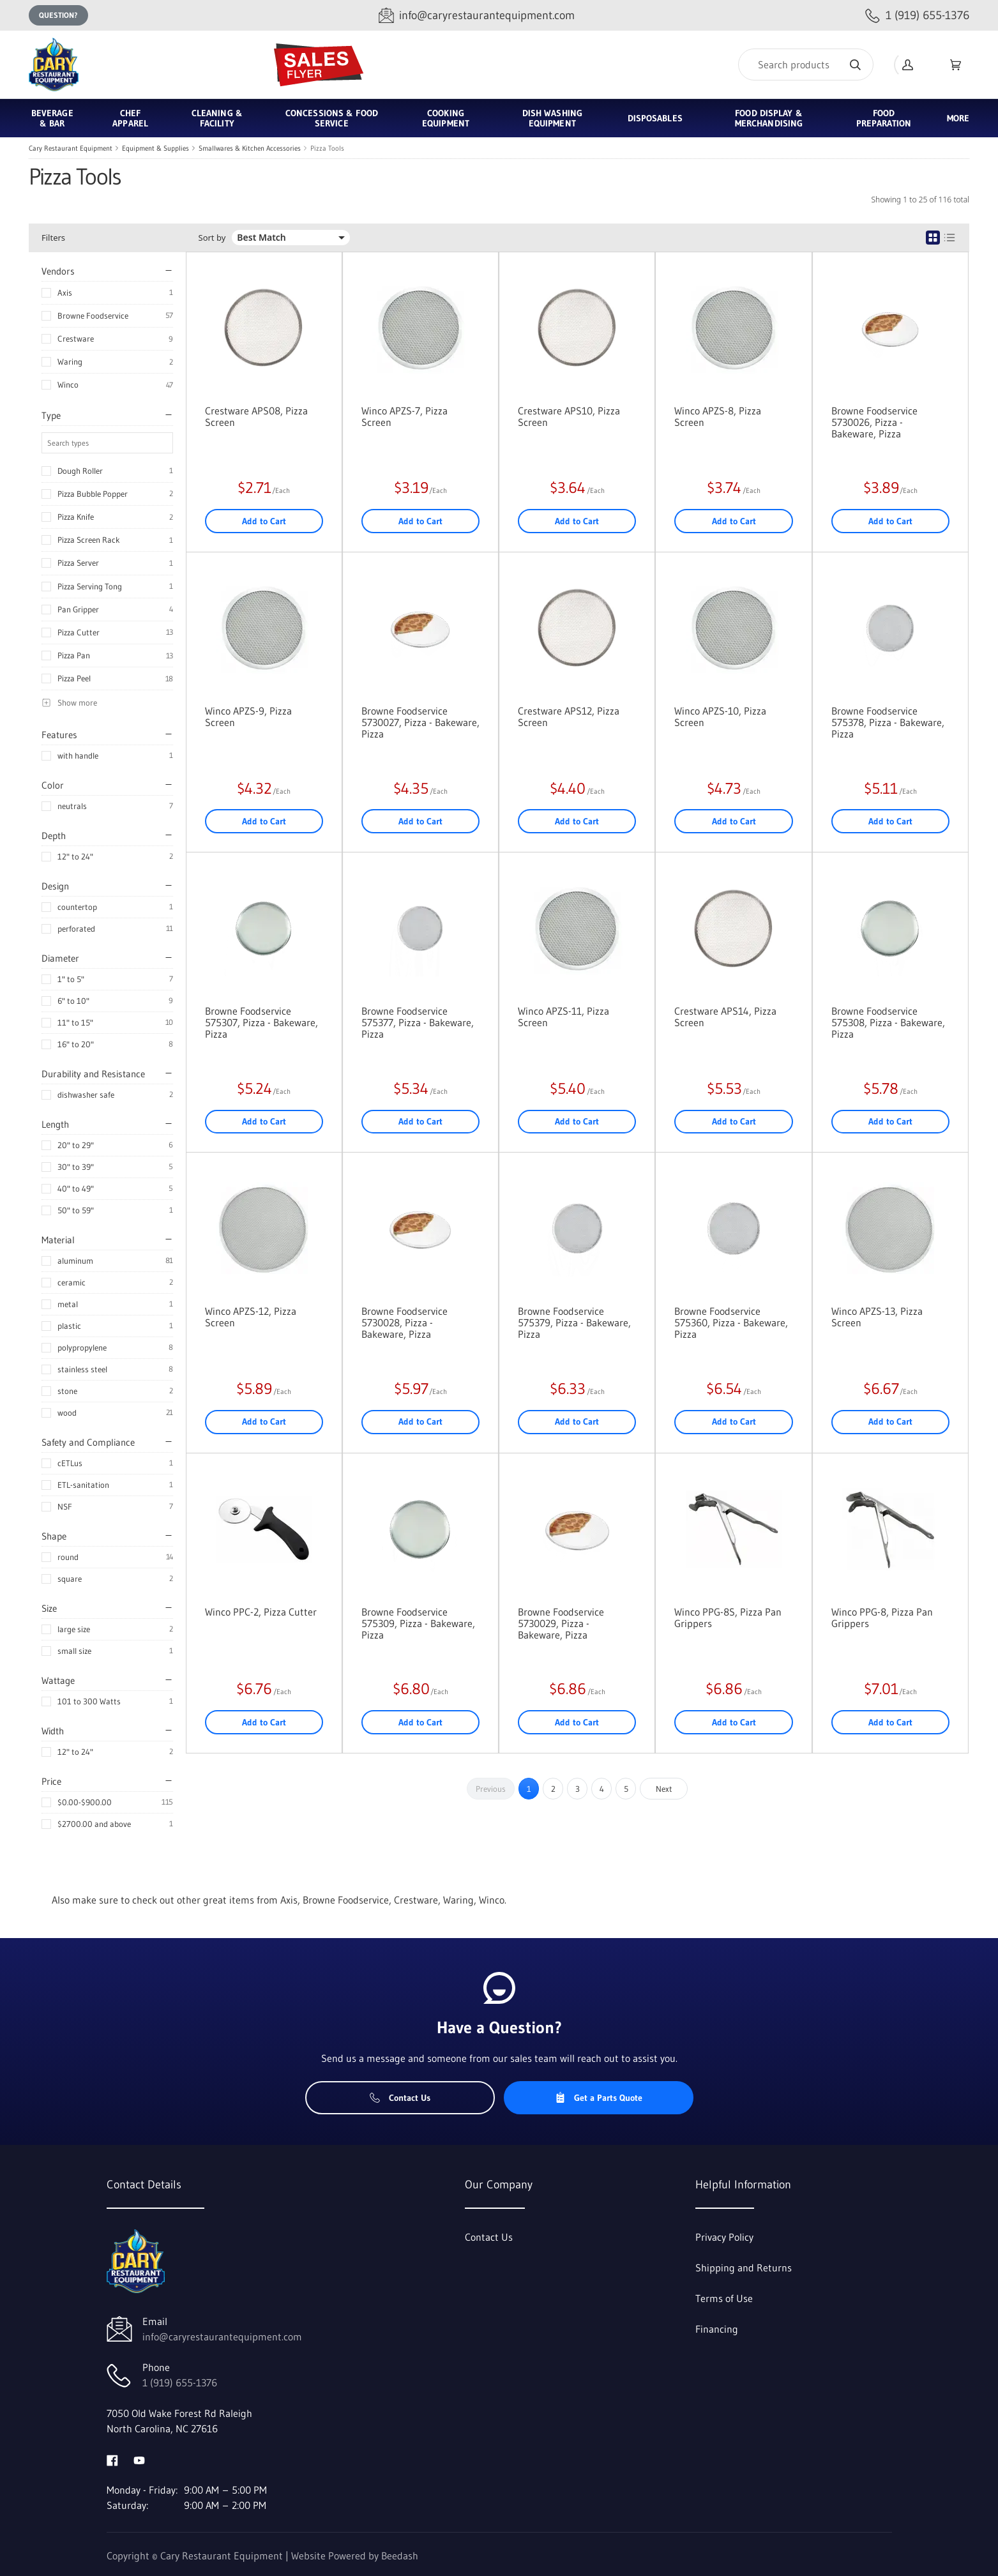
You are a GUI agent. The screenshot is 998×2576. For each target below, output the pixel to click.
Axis (64, 292)
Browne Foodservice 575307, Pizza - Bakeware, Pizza (261, 1022)
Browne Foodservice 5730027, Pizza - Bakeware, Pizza (420, 722)
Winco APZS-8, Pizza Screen (717, 416)
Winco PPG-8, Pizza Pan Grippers (882, 1617)
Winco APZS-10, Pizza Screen (720, 716)
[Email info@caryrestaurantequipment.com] (477, 15)
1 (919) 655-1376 (179, 2382)
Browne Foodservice (92, 315)
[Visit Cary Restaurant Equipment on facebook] (112, 2459)
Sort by (212, 238)
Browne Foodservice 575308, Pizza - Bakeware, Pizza (888, 1022)
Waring (69, 361)
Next (664, 1789)
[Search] (805, 64)
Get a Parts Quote (598, 2097)
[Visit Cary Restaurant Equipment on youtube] (139, 2459)
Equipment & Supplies (155, 148)
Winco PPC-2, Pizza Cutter (261, 1612)
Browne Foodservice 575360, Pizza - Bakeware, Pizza (731, 1322)
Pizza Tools (327, 148)
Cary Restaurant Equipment (70, 148)
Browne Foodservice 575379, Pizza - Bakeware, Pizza (574, 1322)
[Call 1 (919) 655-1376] (917, 15)
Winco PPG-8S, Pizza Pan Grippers (728, 1617)
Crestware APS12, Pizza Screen (568, 716)
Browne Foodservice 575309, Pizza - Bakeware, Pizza (418, 1623)
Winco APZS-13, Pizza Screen (877, 1316)
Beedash (399, 2555)
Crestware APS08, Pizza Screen (256, 416)
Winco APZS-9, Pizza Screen (248, 716)
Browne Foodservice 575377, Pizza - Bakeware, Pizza (417, 1022)
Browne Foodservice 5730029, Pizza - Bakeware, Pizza (561, 1623)
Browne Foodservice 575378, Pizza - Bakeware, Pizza (887, 722)
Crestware (75, 338)
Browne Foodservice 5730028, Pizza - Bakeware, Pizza (404, 1322)
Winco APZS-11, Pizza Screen (563, 1016)
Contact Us (400, 2097)
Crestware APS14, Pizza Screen (725, 1016)
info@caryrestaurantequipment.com (222, 2336)
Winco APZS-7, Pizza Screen (404, 416)
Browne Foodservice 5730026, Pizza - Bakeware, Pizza (874, 422)
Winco (68, 384)
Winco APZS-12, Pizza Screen (250, 1316)
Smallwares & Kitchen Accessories (250, 148)
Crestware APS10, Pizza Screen (569, 416)
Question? (58, 15)
